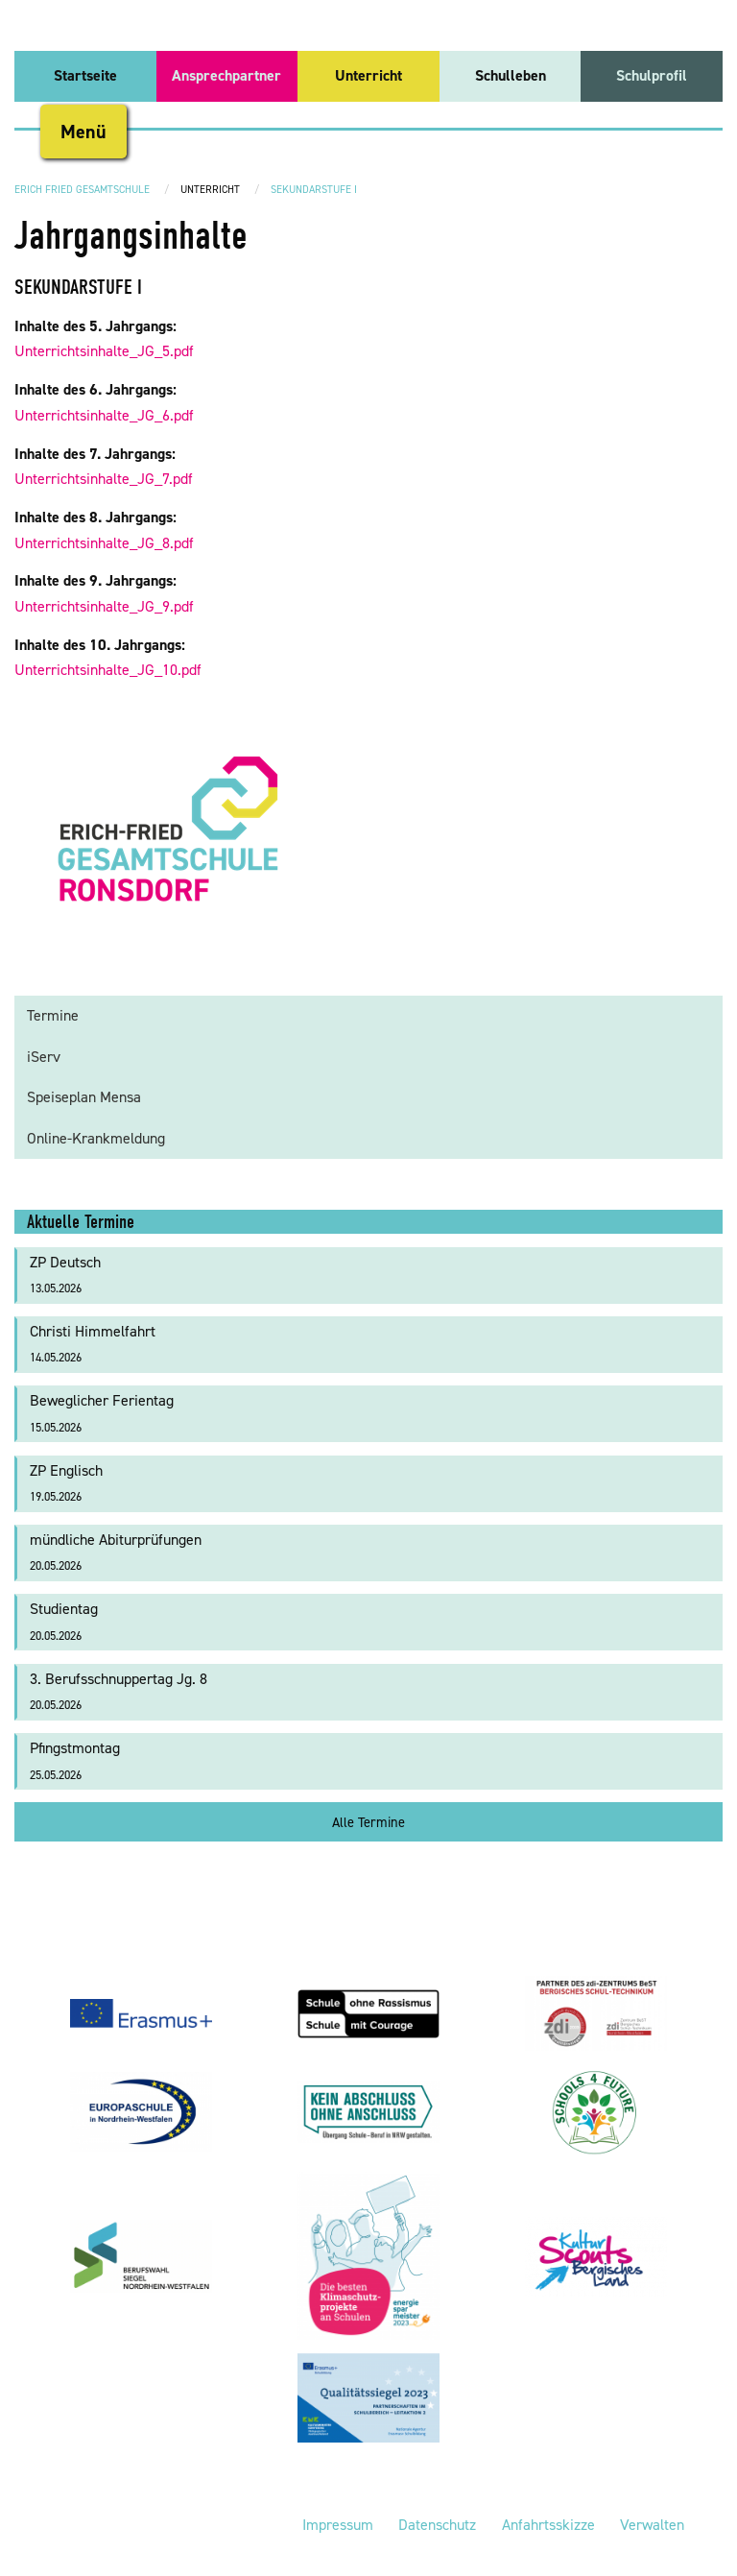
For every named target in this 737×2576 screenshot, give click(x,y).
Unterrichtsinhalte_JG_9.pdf (104, 606)
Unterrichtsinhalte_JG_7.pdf (103, 479)
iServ (43, 1057)
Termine (53, 1015)
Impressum (337, 2525)
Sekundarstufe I (314, 189)
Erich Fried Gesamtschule (82, 189)
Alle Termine (368, 1822)
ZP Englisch (66, 1482)
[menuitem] (85, 76)
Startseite (85, 75)
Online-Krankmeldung (96, 1138)
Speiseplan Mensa (84, 1097)
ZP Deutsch (65, 1274)
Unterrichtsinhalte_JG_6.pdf (104, 415)
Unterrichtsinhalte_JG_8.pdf (104, 543)
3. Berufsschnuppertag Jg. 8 (118, 1691)
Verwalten (652, 2525)
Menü (83, 131)
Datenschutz (437, 2525)
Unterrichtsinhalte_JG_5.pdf (104, 351)
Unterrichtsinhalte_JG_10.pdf (108, 670)
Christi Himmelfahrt (92, 1343)
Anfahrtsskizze (548, 2525)
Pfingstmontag (75, 1760)
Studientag (64, 1621)
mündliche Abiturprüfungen (116, 1552)
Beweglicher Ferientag (102, 1412)
